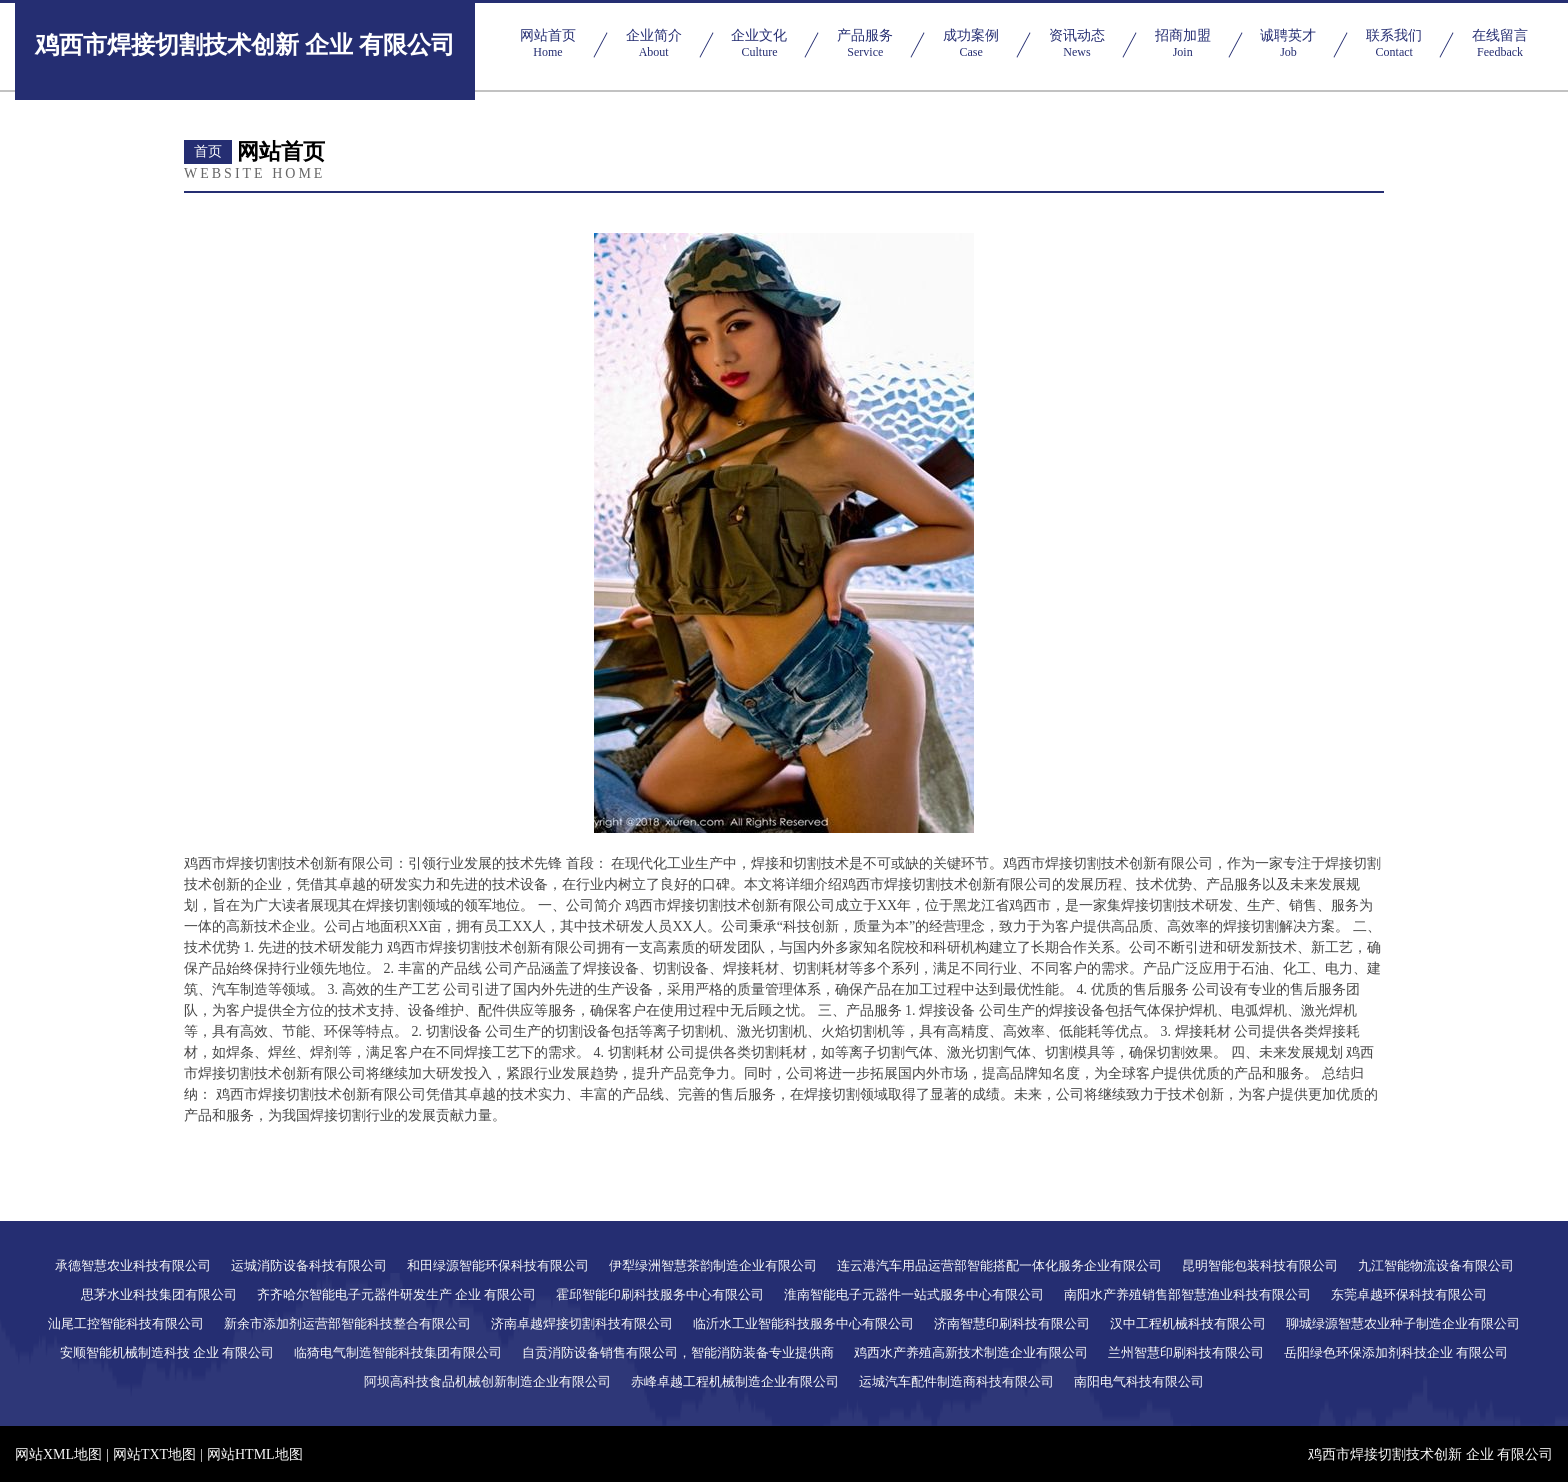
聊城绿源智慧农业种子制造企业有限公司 (1403, 1323)
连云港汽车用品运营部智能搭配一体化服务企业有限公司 (999, 1265)
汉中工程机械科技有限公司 (1188, 1323)
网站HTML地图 (255, 1454)
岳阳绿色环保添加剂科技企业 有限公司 (1396, 1352)
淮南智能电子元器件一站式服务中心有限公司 (914, 1294)
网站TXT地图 (154, 1454)
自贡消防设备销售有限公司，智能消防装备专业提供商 (678, 1352)
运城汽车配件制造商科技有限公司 (956, 1381)
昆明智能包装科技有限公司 (1260, 1265)
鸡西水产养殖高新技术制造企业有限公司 (971, 1352)
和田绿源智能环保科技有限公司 (498, 1265)
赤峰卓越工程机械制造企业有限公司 (735, 1381)
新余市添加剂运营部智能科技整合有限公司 (347, 1323)
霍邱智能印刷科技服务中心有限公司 (660, 1294)
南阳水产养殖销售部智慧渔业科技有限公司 (1187, 1294)
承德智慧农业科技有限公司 (133, 1265)
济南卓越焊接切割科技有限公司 (582, 1323)
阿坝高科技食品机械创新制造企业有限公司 (487, 1381)
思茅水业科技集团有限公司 (159, 1294)
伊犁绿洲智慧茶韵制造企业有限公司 (713, 1265)
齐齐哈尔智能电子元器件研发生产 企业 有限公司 (397, 1294)
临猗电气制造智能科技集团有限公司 (398, 1352)
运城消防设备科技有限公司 (309, 1265)
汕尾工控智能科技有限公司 (126, 1323)
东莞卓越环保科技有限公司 (1409, 1294)
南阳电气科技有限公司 (1139, 1381)
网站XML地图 (58, 1454)
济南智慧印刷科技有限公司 (1012, 1323)
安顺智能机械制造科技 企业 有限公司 (167, 1352)
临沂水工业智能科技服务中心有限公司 (803, 1323)
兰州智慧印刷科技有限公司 (1186, 1352)
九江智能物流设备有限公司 (1436, 1265)
